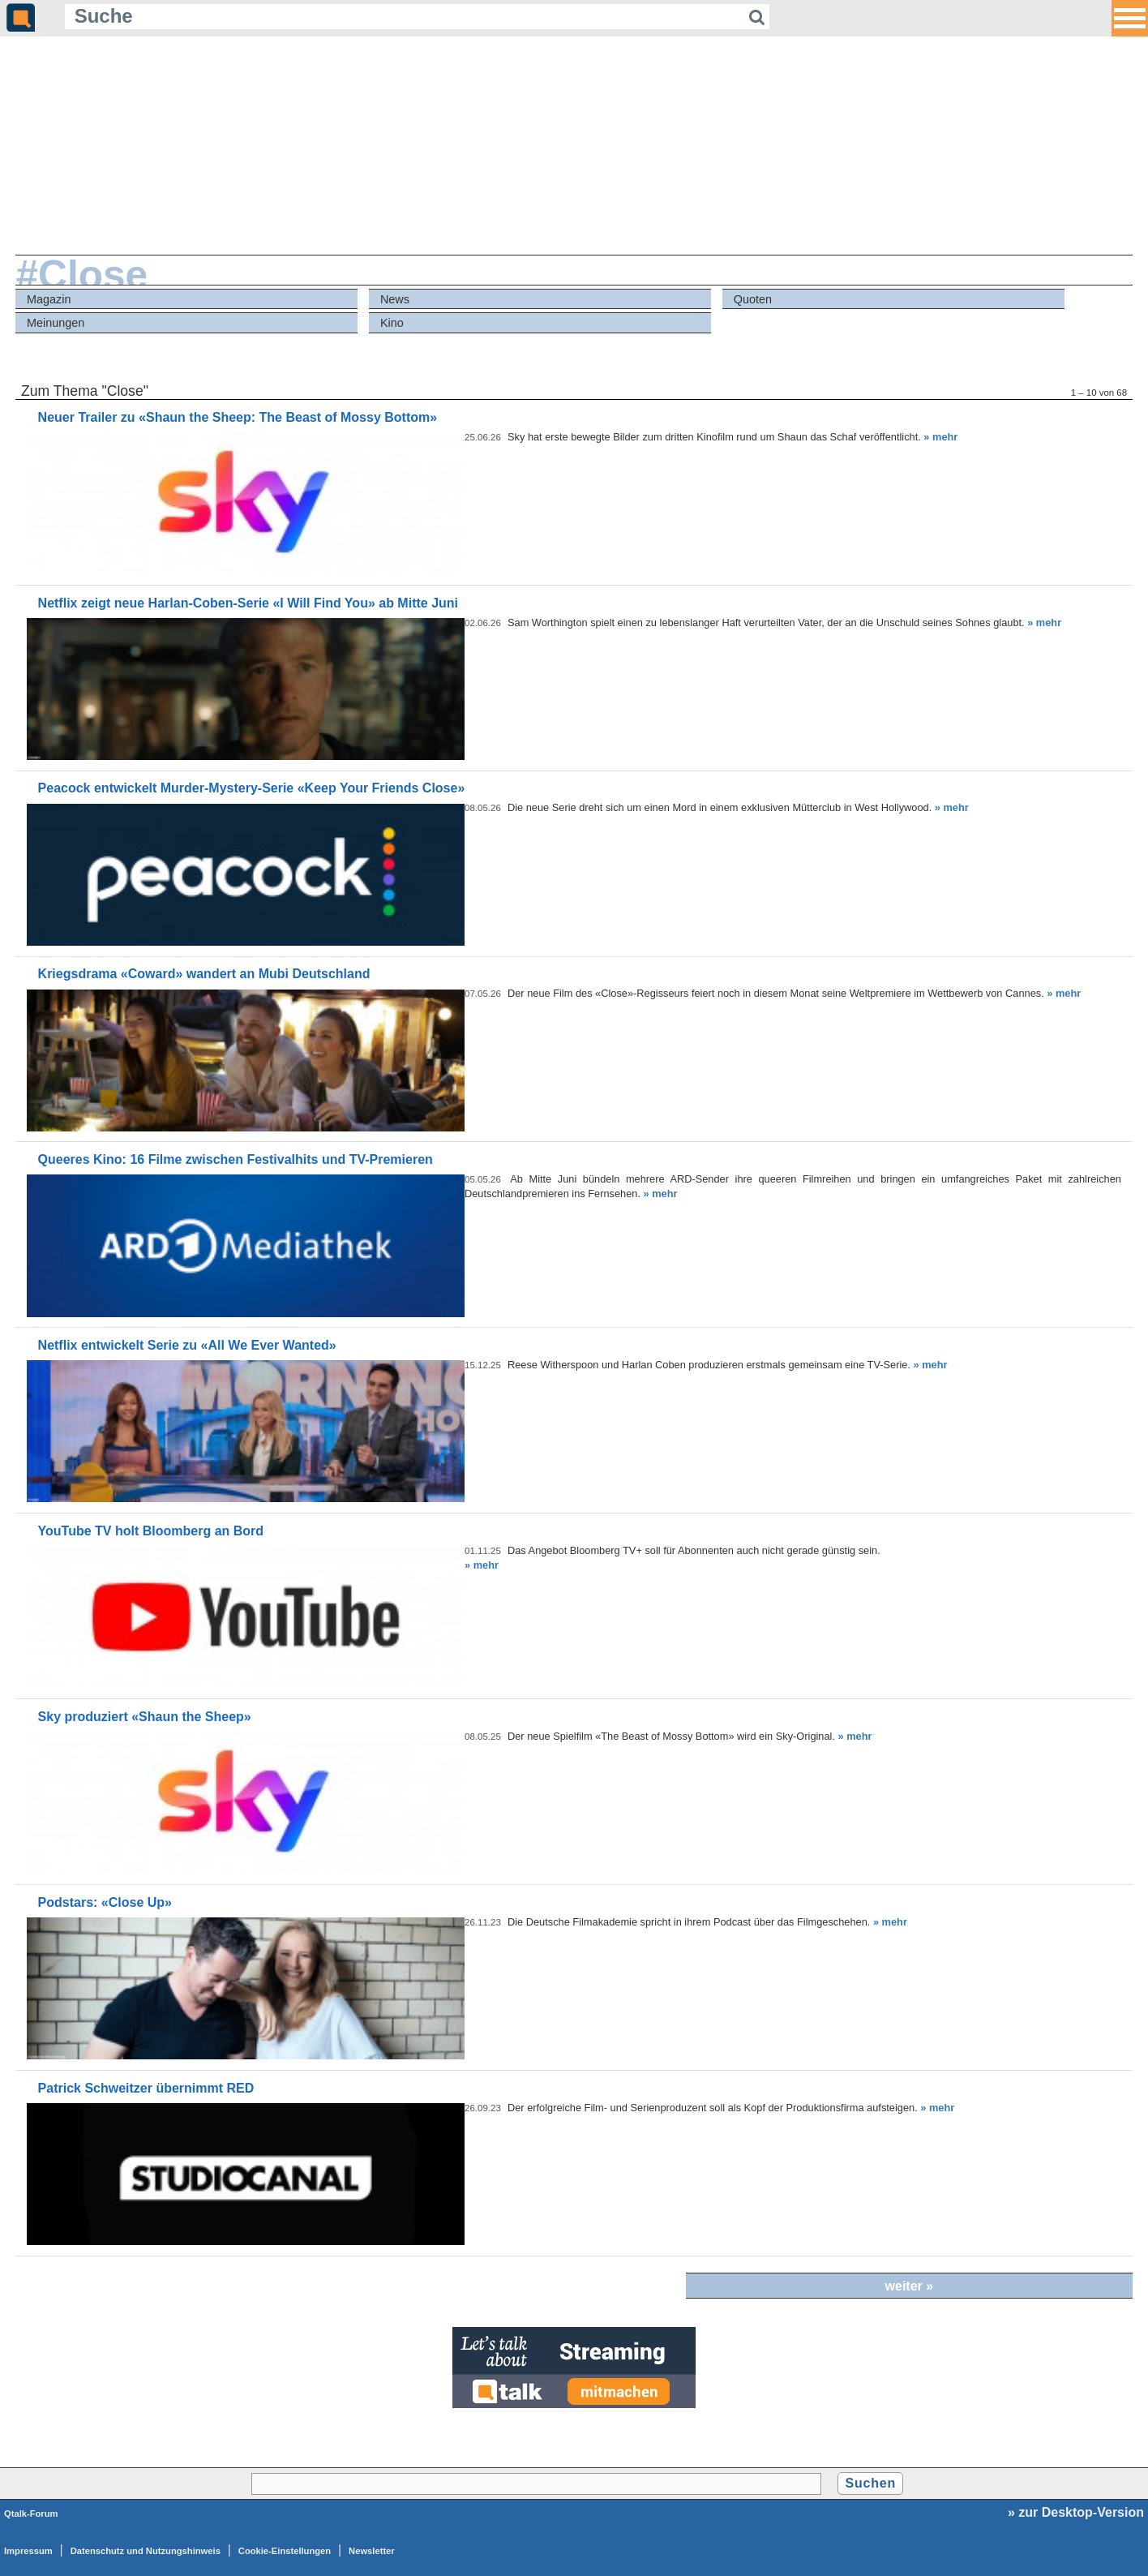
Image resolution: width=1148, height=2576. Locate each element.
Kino (392, 322)
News (394, 299)
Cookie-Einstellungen (284, 2551)
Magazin (49, 299)
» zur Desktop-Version (1076, 2512)
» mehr (940, 437)
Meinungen (55, 322)
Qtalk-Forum (31, 2513)
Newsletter (372, 2551)
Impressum (28, 2551)
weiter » (909, 2286)
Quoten (753, 299)
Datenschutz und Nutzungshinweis (146, 2551)
